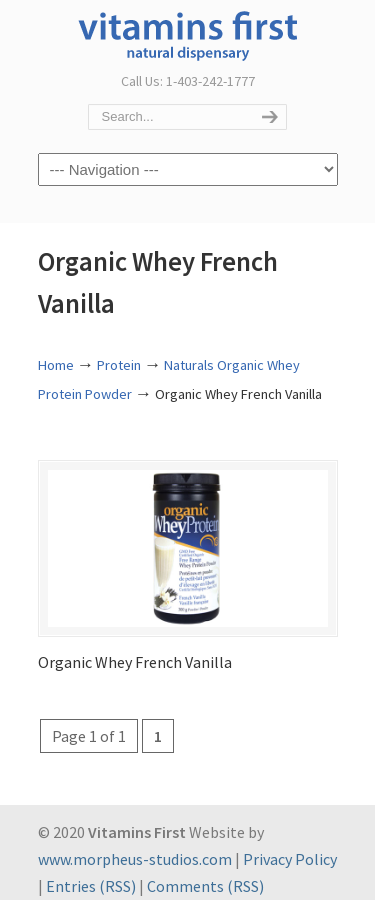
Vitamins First (188, 34)
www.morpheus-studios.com (135, 859)
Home (56, 365)
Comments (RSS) (205, 886)
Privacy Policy (290, 859)
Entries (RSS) (91, 886)
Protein (119, 365)
